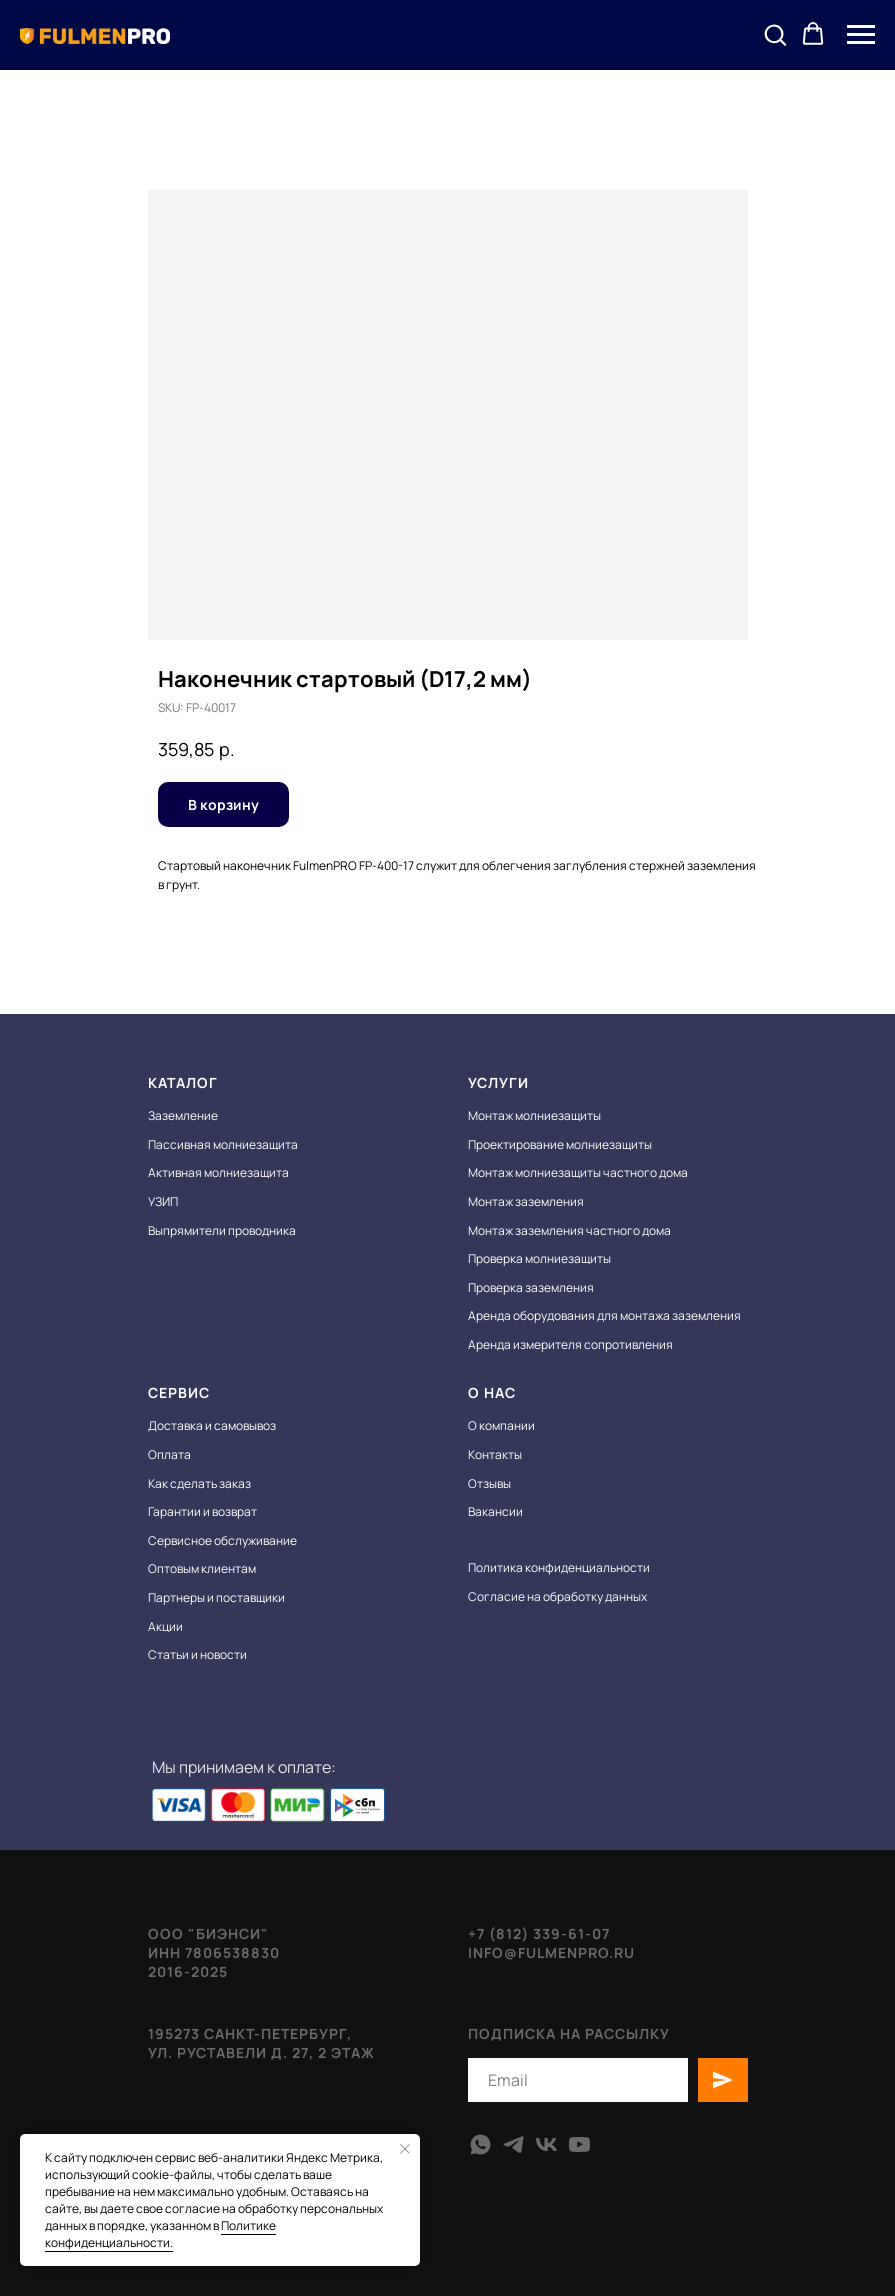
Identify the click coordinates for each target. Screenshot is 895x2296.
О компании (501, 1425)
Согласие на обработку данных (557, 1596)
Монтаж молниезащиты (534, 1115)
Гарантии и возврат (202, 1511)
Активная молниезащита (218, 1172)
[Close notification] (405, 2149)
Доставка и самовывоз (212, 1425)
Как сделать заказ (199, 1483)
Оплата (169, 1454)
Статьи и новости (197, 1654)
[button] (775, 34)
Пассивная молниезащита (223, 1144)
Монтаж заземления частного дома (569, 1230)
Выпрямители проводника (222, 1230)
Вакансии (495, 1511)
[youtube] (579, 2144)
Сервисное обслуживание (222, 1540)
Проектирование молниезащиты (560, 1144)
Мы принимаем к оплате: (244, 1767)
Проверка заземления (531, 1287)
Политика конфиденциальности (559, 1567)
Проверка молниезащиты (539, 1258)
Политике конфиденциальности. (160, 2234)
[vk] (546, 2144)
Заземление (183, 1115)
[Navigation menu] (861, 35)
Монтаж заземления (526, 1201)
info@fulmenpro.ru (551, 1952)
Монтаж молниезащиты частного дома (578, 1172)
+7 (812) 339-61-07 (539, 1933)
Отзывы (489, 1483)
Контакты (495, 1454)
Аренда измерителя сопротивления (570, 1344)
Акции (165, 1626)
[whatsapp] (480, 2144)
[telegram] (513, 2144)
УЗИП (163, 1201)
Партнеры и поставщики (216, 1597)
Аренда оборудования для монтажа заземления (604, 1315)
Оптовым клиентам (202, 1568)
